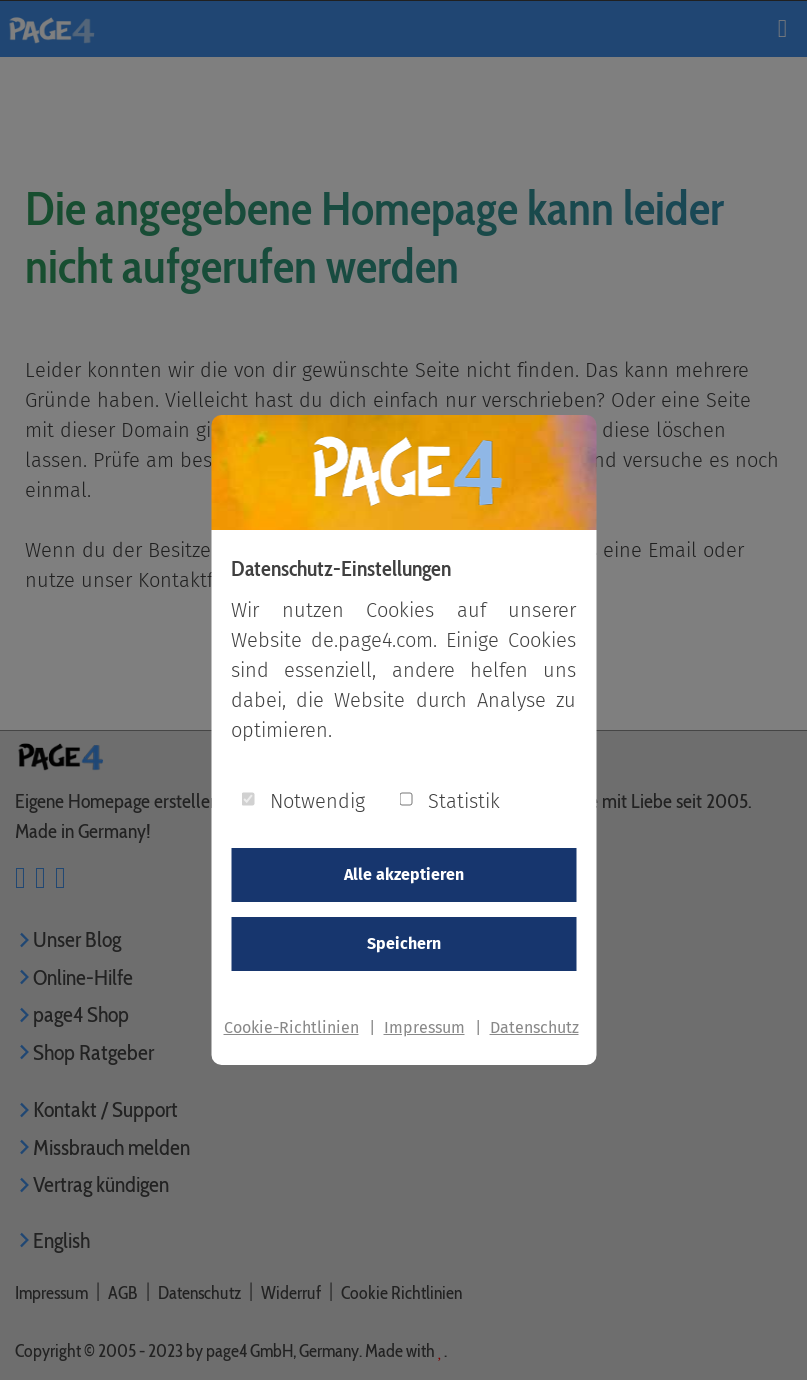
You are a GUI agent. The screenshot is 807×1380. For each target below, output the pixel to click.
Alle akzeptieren (404, 874)
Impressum (424, 1027)
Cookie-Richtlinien (291, 1027)
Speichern (404, 943)
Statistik (464, 801)
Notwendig (317, 801)
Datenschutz (534, 1027)
